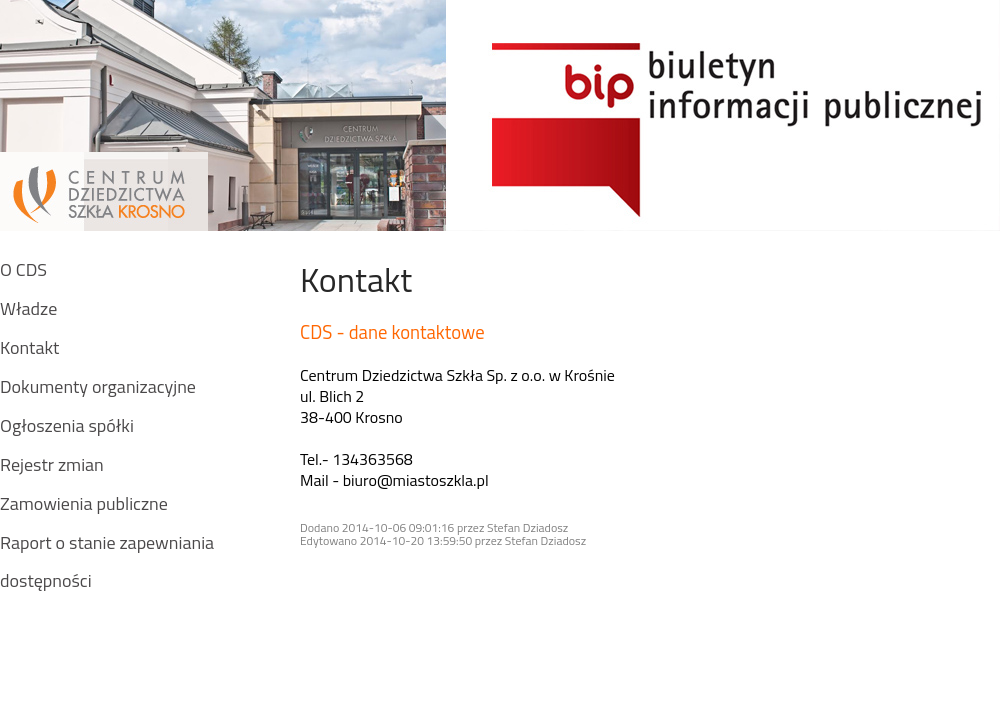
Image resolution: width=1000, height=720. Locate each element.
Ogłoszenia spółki (67, 425)
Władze (28, 308)
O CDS (23, 269)
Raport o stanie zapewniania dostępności (107, 561)
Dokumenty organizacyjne (98, 386)
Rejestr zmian (52, 464)
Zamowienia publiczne (84, 503)
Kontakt (29, 347)
